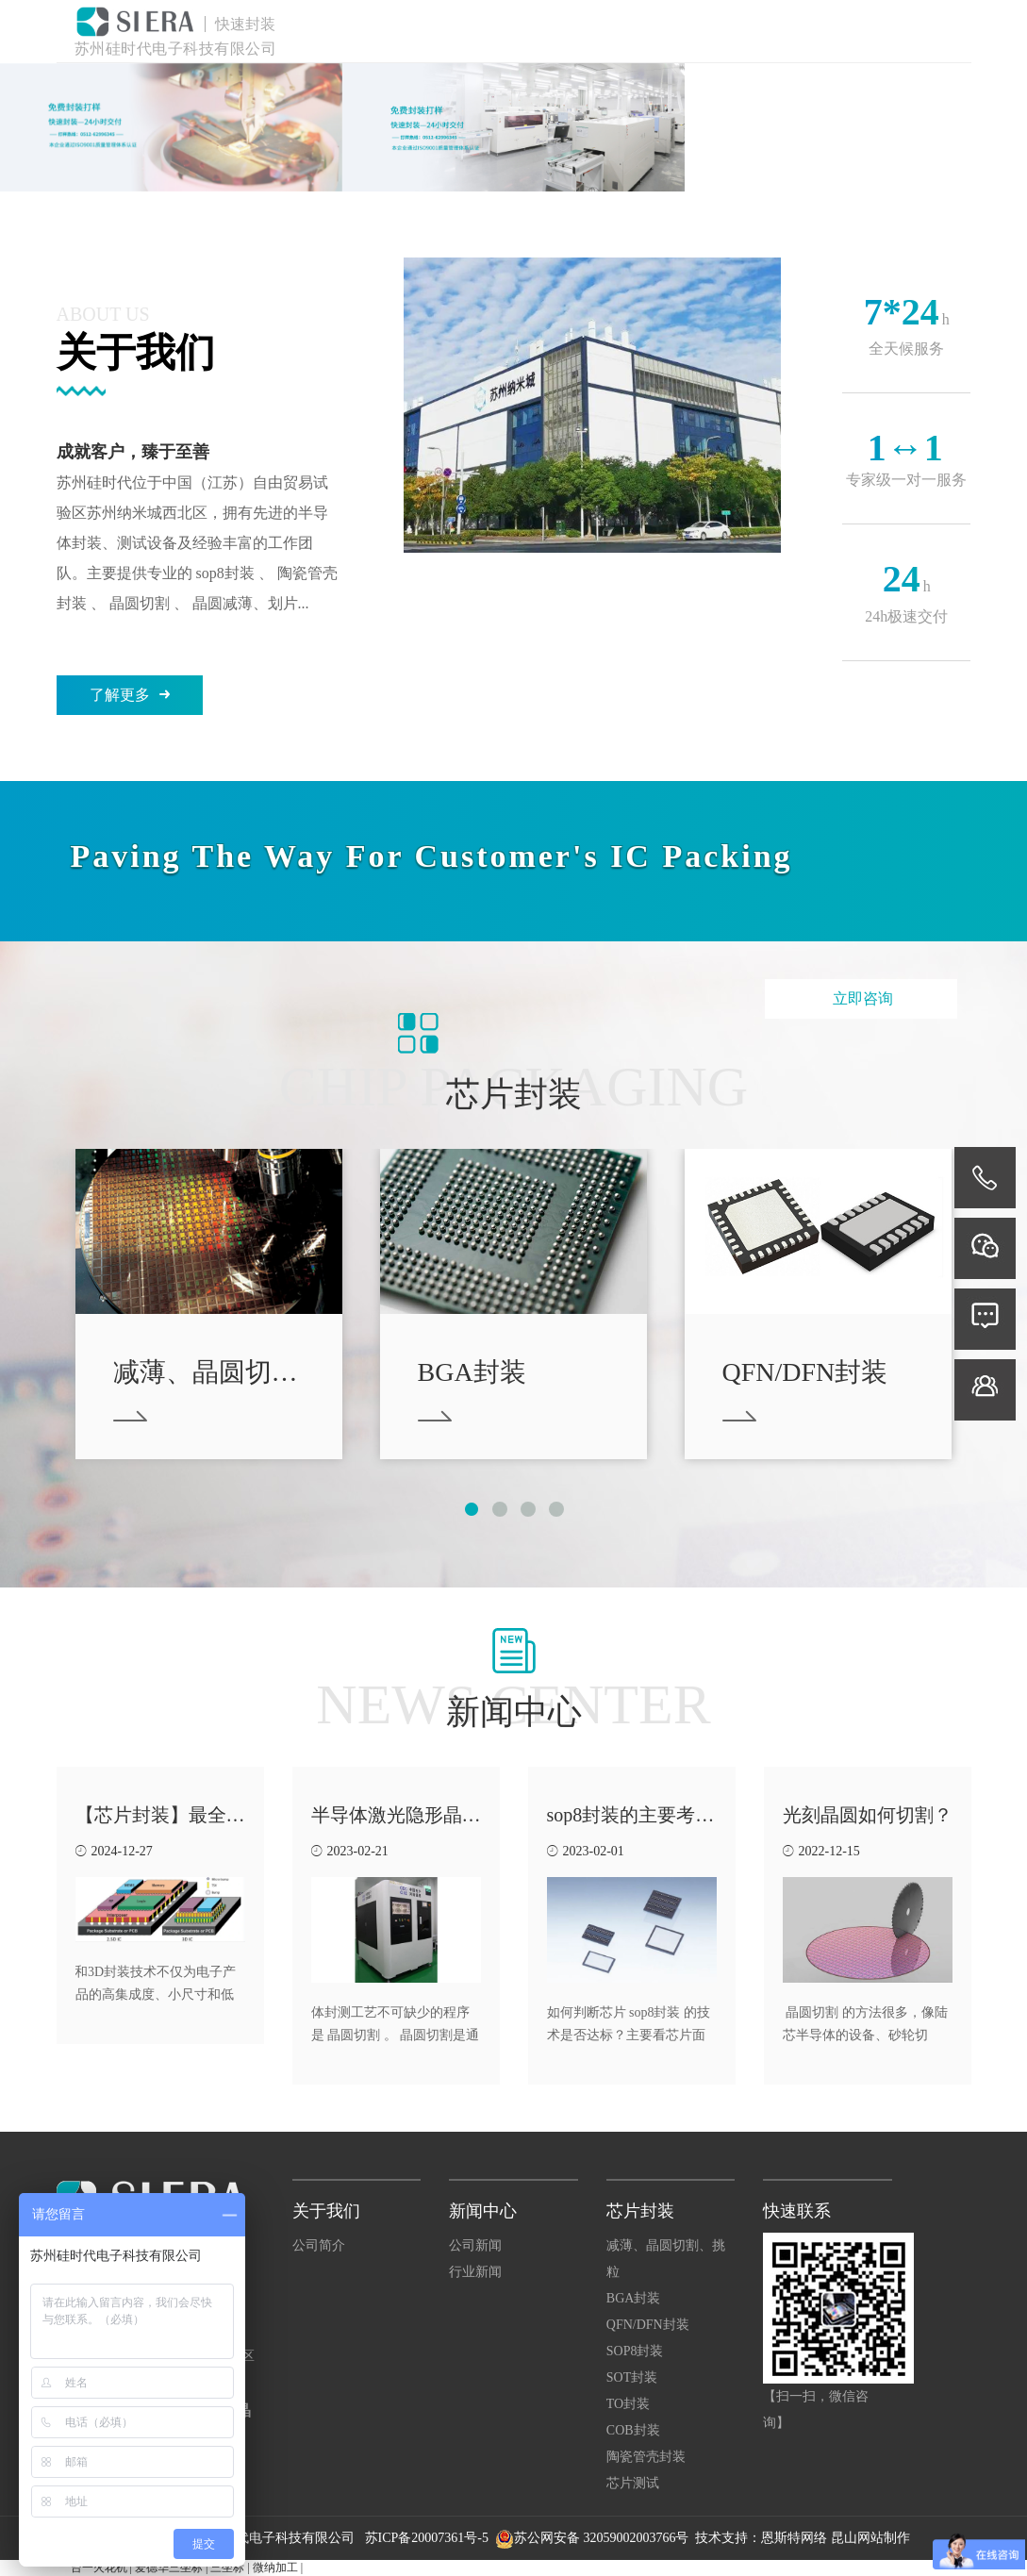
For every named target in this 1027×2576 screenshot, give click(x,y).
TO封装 (628, 2404)
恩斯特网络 (794, 2538)
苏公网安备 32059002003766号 (601, 2538)
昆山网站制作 (870, 2538)
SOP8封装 (635, 2351)
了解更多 (130, 695)
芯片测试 (632, 2483)
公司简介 (318, 2245)
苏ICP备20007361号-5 (428, 2538)
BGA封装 (633, 2298)
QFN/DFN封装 (647, 2325)
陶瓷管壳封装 (646, 2457)
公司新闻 (475, 2245)
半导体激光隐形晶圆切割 (415, 1814)
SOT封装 (631, 2377)
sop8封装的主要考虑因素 (650, 1814)
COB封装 (633, 2430)
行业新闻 (475, 2272)
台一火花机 (99, 2567)
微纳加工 (275, 2567)
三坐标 (227, 2567)
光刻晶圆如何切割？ (867, 1814)
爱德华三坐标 (169, 2567)
